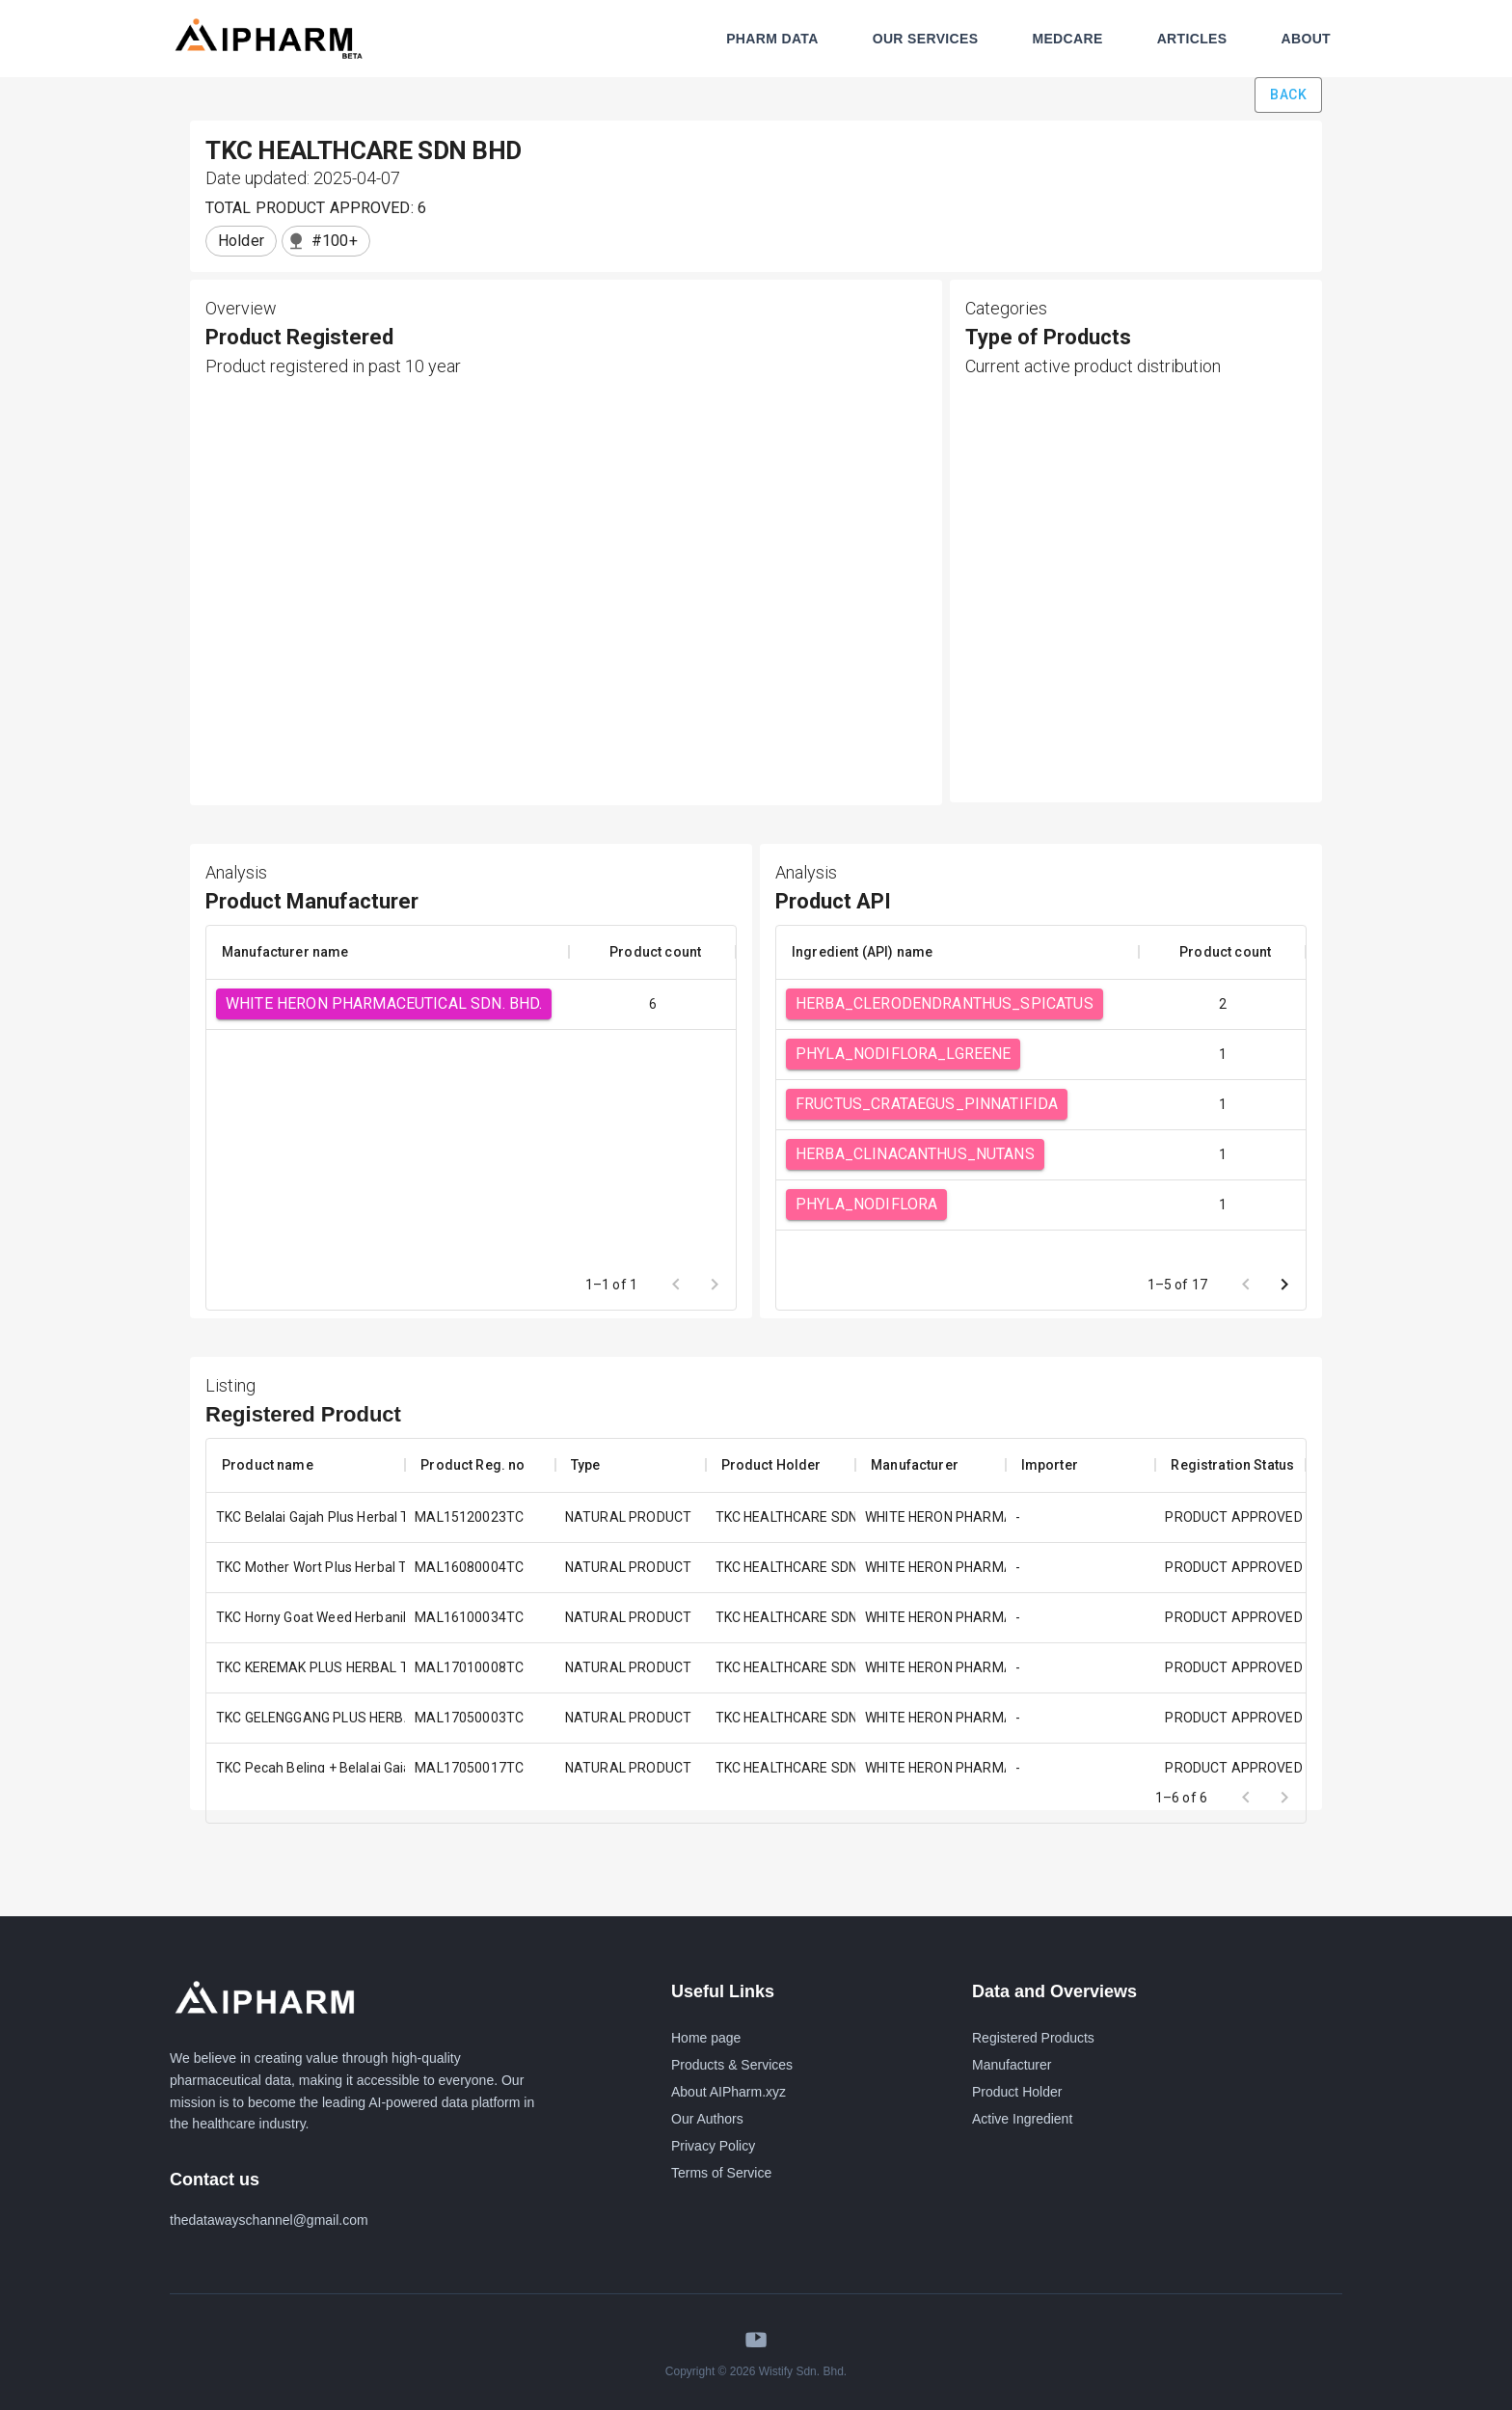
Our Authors (707, 2118)
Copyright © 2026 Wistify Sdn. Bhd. (756, 2371)
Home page (706, 2037)
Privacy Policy (713, 2145)
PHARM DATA (772, 38)
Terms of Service (721, 2172)
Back (1288, 95)
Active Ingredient (1022, 2118)
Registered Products (1033, 2037)
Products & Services (732, 2064)
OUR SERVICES (926, 38)
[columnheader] (387, 952)
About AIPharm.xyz (728, 2091)
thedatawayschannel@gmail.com (269, 2220)
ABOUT (1306, 38)
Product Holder (1017, 2091)
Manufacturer (1011, 2064)
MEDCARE (1067, 38)
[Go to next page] (1284, 1284)
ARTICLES (1192, 38)
